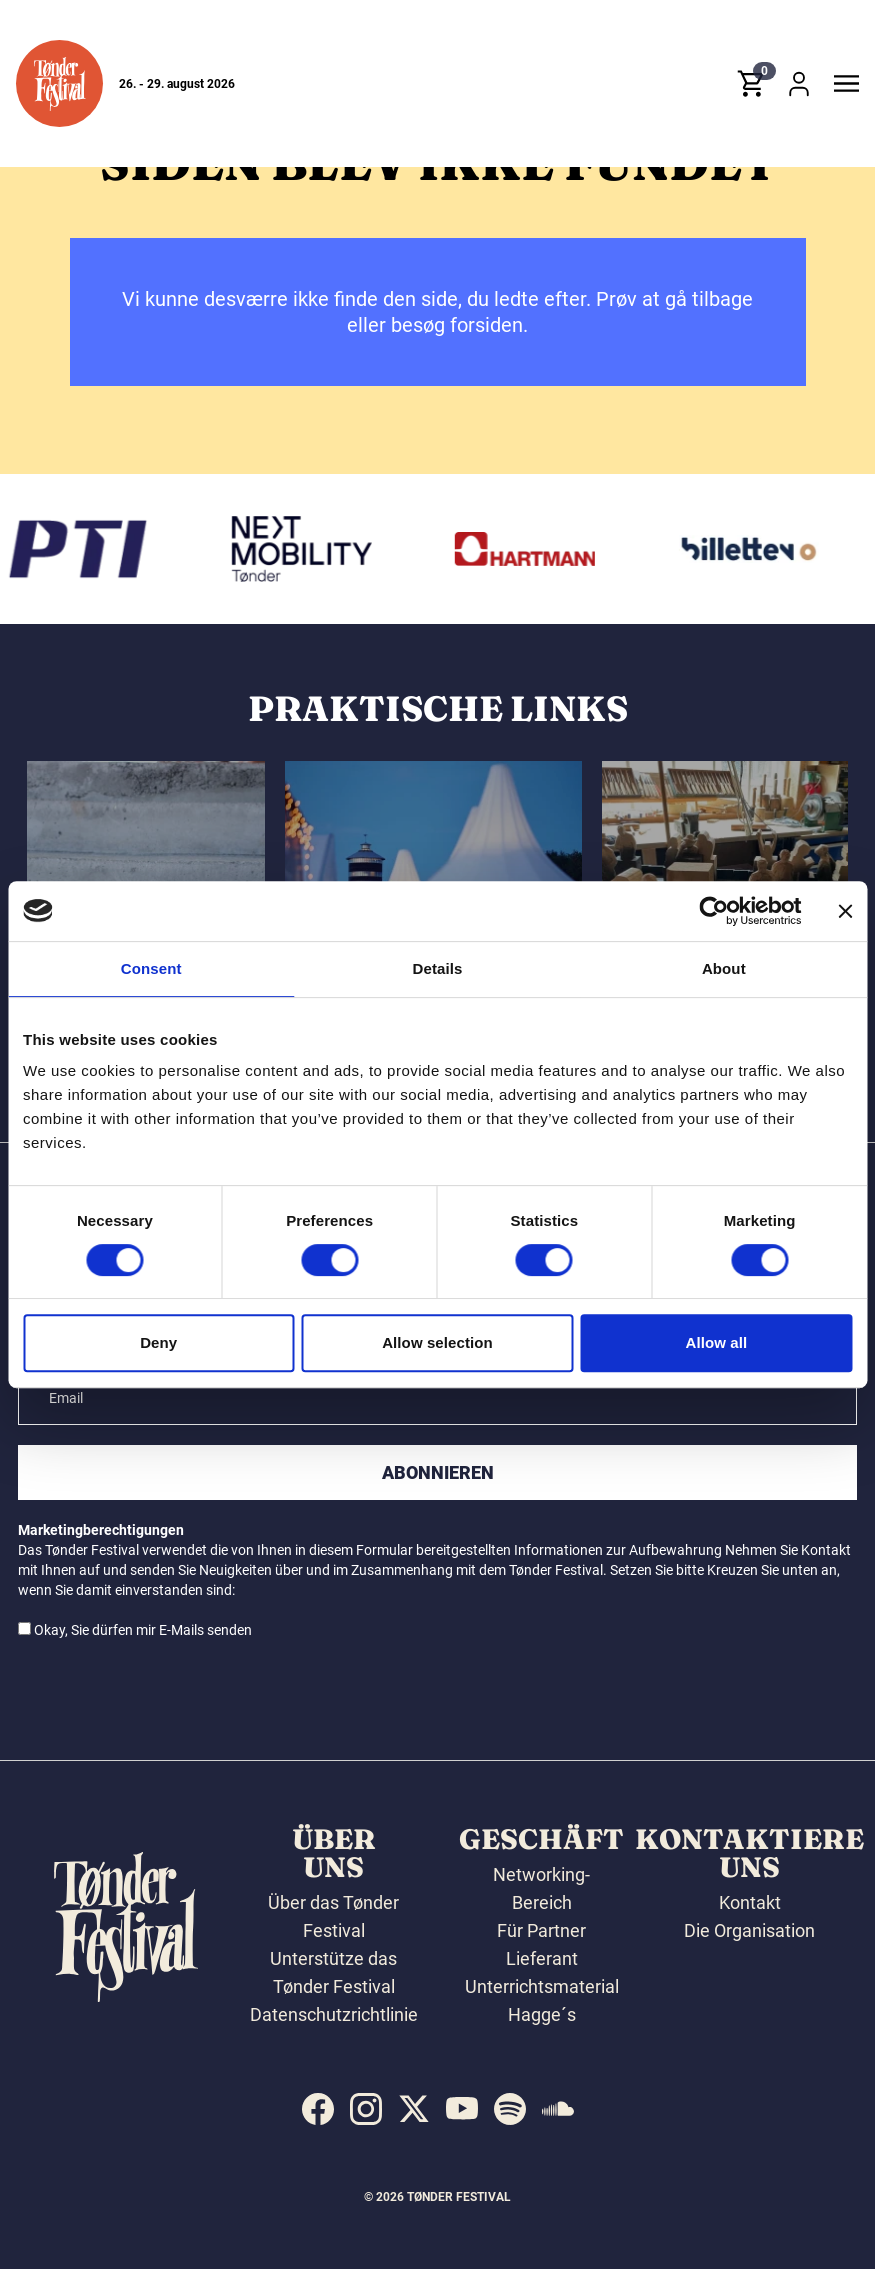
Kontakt (750, 1902)
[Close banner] (845, 911)
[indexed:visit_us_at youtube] (462, 2109)
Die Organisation (749, 1930)
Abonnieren (438, 1472)
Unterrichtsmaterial (542, 1986)
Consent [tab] (151, 968)
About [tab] (724, 968)
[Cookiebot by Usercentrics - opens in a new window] (713, 911)
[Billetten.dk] (755, 549)
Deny (158, 1342)
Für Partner (541, 1930)
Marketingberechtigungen (101, 1530)
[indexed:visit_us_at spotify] (510, 2109)
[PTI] (84, 549)
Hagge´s (542, 2014)
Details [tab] (438, 968)
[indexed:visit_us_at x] (414, 2109)
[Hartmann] (531, 549)
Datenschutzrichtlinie (334, 2014)
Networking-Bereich (541, 1888)
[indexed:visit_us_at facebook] (318, 2109)
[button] (59, 83)
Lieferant (542, 1958)
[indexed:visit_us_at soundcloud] (558, 2109)
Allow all (716, 1342)
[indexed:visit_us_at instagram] (366, 2109)
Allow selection (437, 1342)
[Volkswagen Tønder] (307, 549)
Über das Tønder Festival (333, 1916)
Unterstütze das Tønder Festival (333, 1972)
